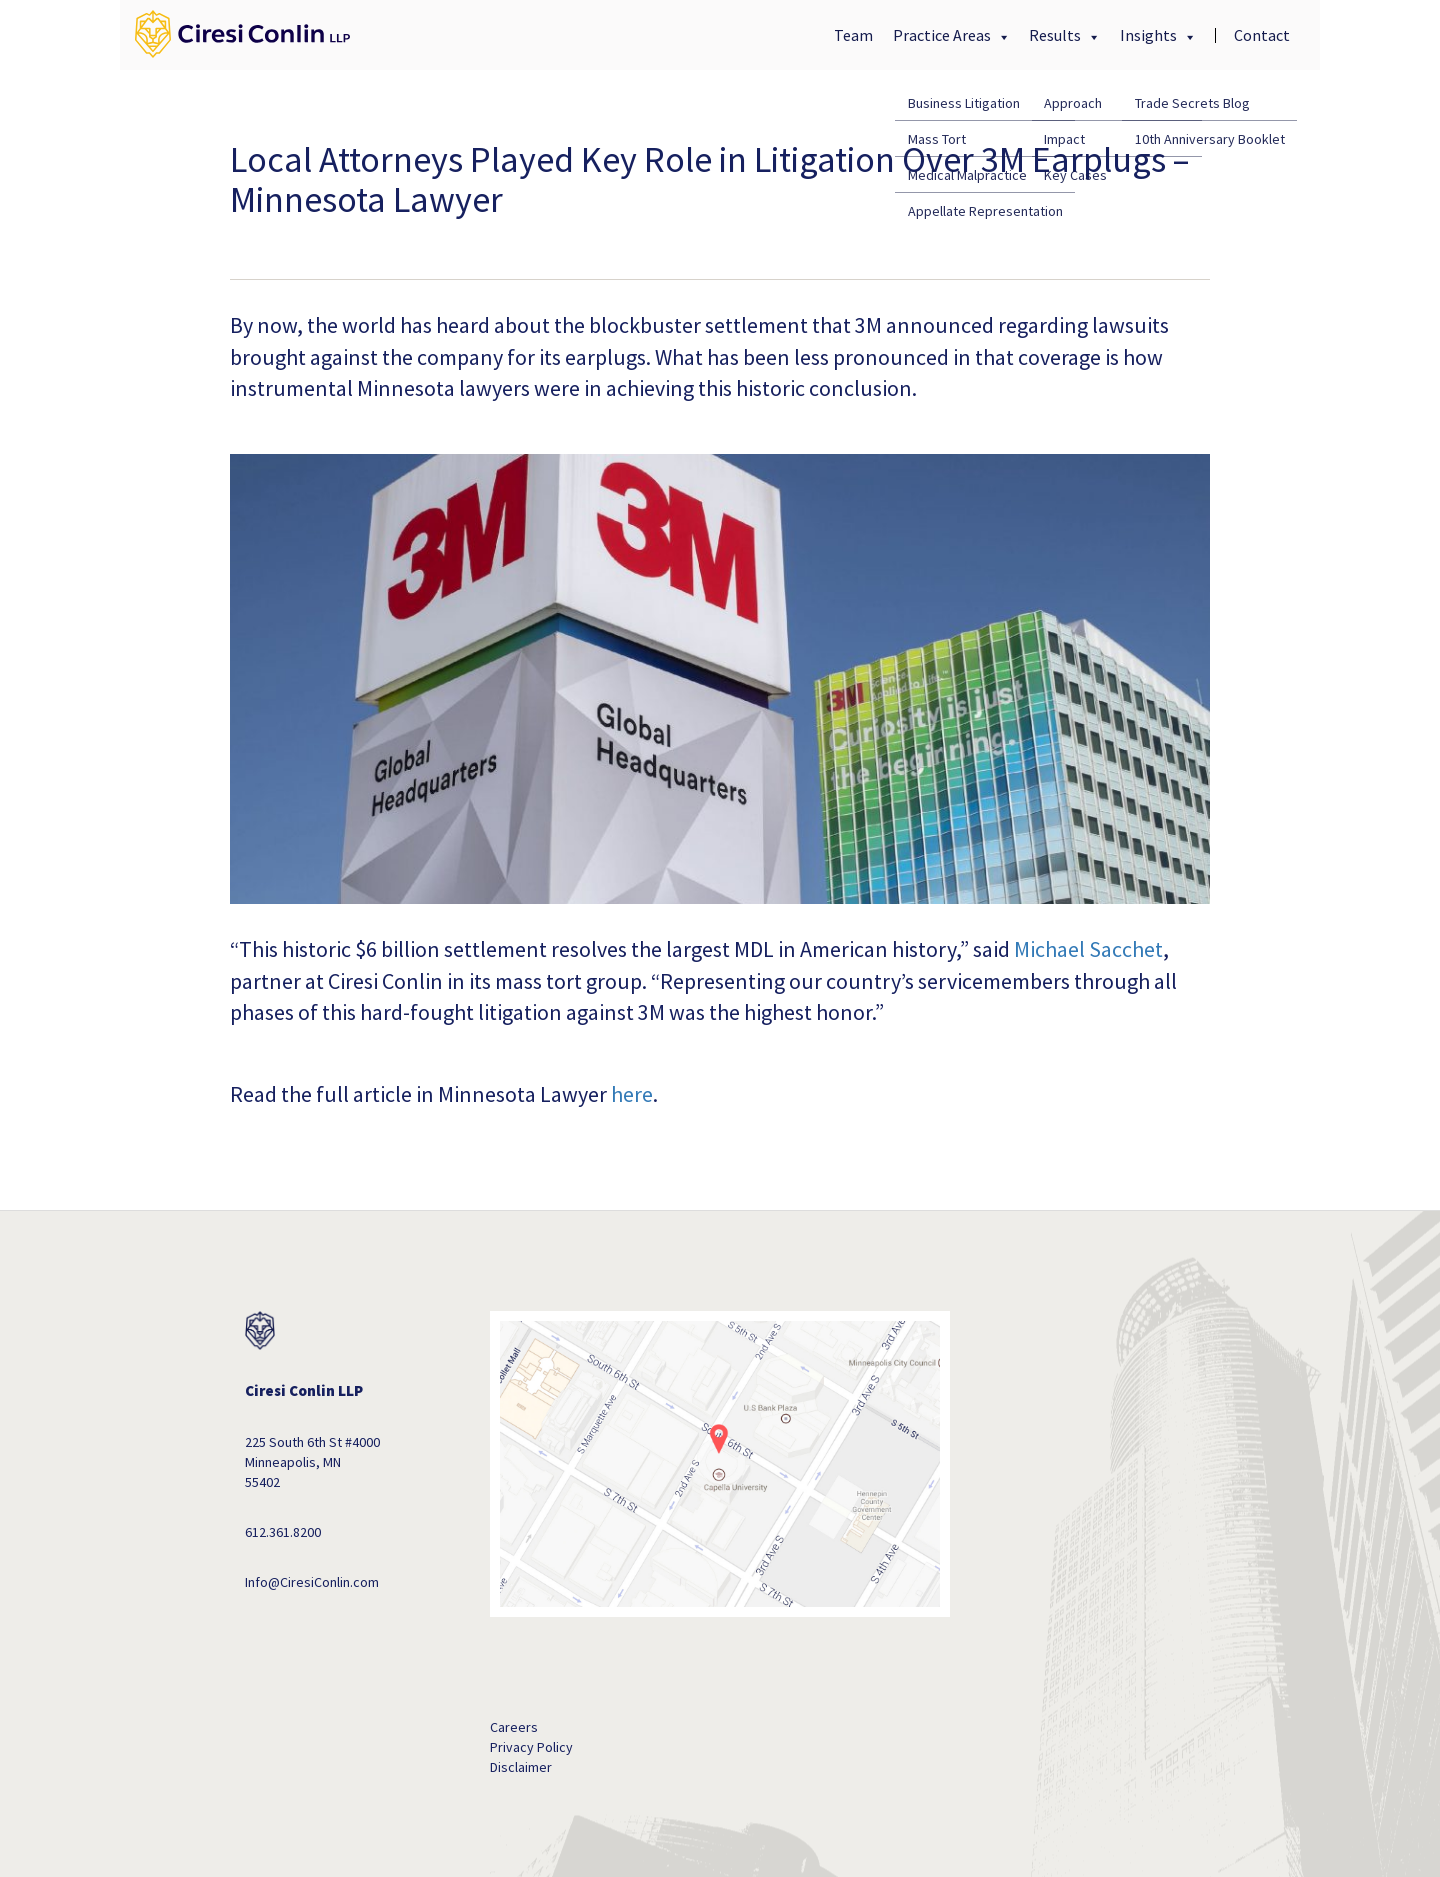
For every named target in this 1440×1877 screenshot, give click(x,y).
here (632, 1094)
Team (853, 35)
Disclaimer (521, 1767)
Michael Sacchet (1088, 949)
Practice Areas (943, 35)
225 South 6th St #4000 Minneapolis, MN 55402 (312, 1462)
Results (1056, 35)
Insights (1150, 35)
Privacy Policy (531, 1747)
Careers (514, 1727)
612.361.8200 (283, 1532)
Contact (1262, 35)
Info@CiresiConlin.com (312, 1582)
